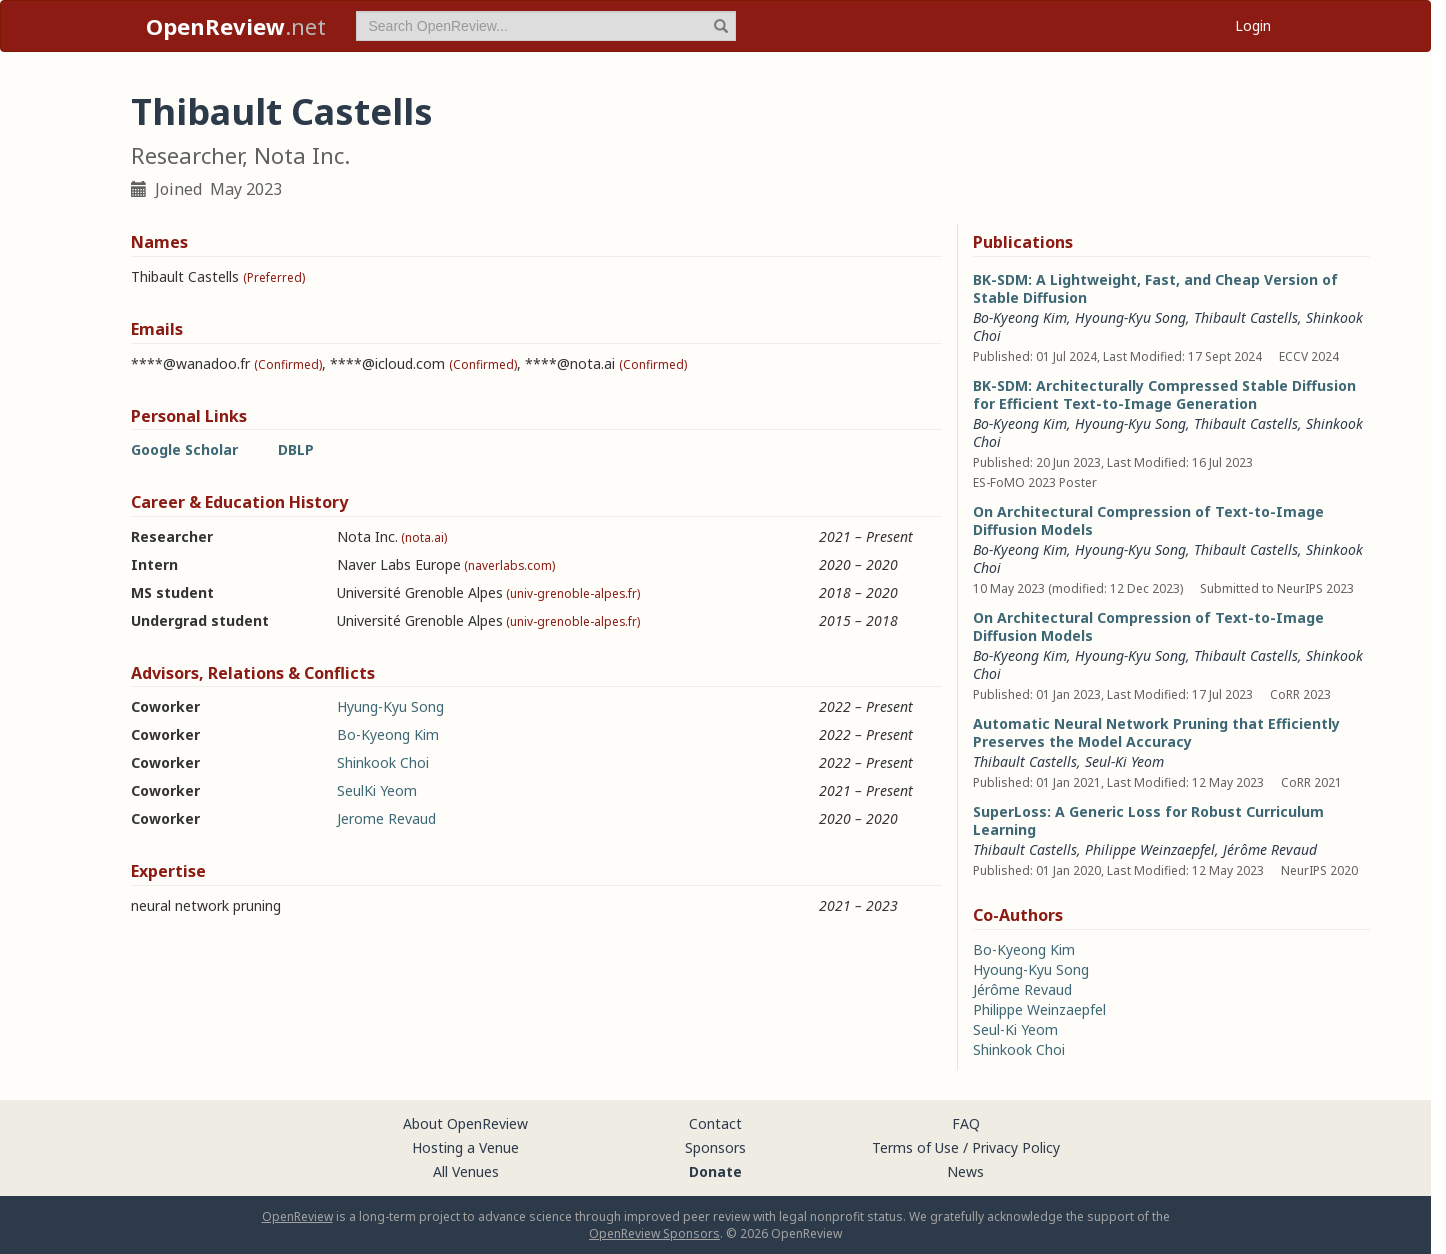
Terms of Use (915, 1147)
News (965, 1171)
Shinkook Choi (383, 762)
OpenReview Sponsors (654, 1233)
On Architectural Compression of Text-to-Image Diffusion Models (1148, 520)
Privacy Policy (1016, 1147)
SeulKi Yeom (377, 790)
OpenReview (297, 1216)
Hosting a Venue (465, 1147)
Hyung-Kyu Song (390, 706)
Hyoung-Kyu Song (1130, 317)
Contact (715, 1123)
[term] (546, 26)
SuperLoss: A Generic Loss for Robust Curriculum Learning (1148, 820)
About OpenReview (465, 1123)
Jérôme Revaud (1270, 849)
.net (236, 26)
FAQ (966, 1123)
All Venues (466, 1171)
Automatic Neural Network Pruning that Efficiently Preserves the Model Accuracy (1156, 732)
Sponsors (715, 1147)
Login (1253, 25)
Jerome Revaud (386, 818)
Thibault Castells (1246, 317)
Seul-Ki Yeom (1124, 761)
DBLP (296, 449)
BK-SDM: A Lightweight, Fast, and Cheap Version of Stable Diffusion (1155, 288)
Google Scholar (184, 449)
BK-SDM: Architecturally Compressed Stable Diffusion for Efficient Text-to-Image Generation (1164, 394)
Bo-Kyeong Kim (388, 734)
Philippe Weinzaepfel (1150, 849)
